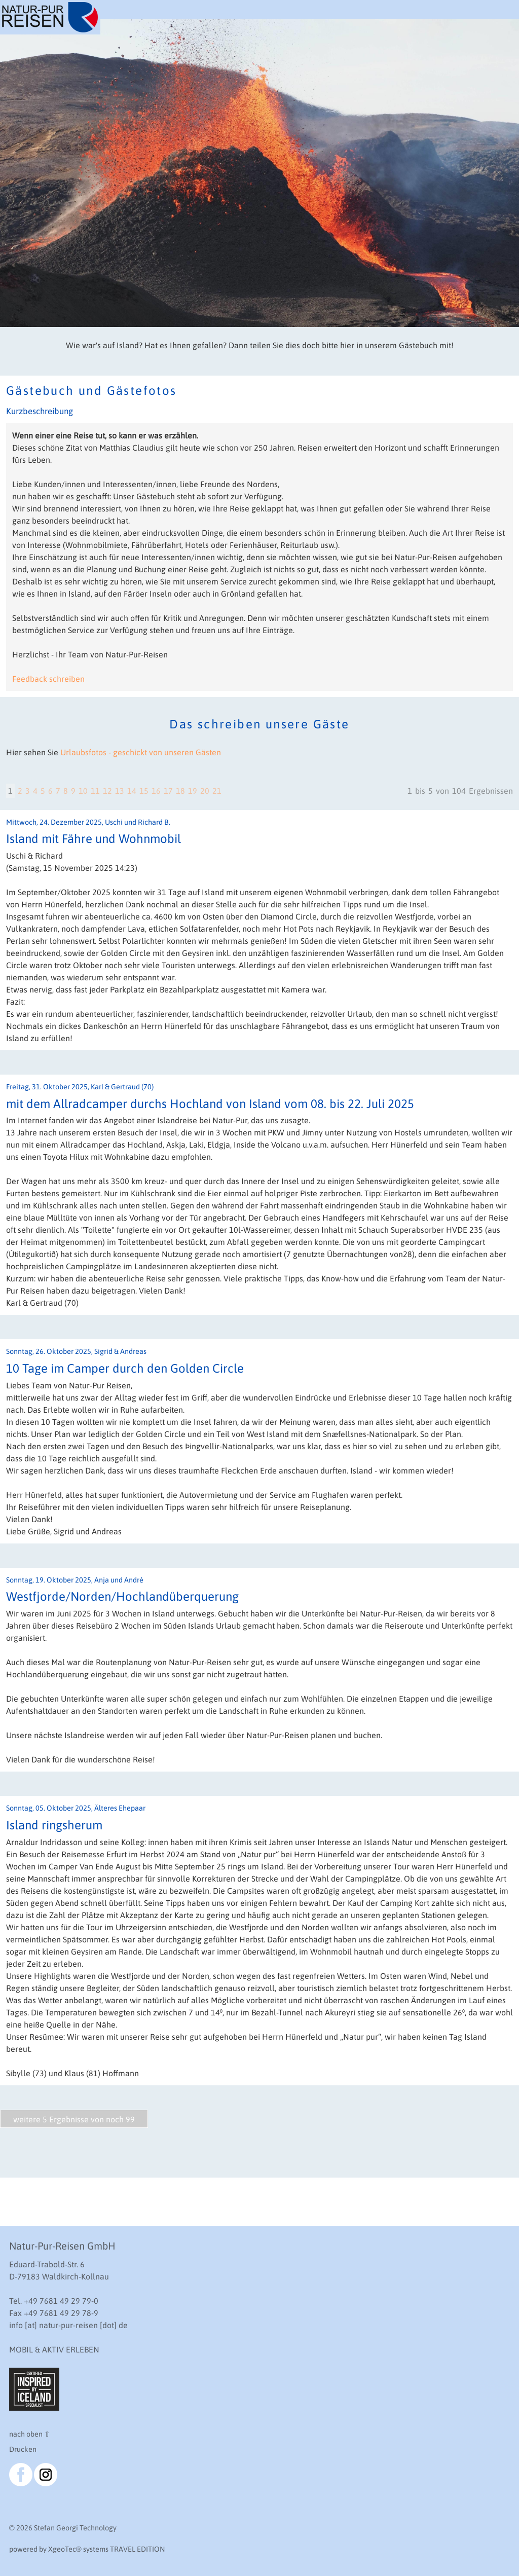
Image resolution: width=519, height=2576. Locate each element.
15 (144, 790)
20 (204, 790)
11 (95, 790)
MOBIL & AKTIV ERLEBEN (54, 2349)
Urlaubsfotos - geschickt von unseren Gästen (140, 752)
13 (119, 790)
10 (83, 790)
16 (156, 790)
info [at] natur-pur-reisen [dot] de (68, 2325)
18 (180, 790)
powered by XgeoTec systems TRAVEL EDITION (87, 2549)
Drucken (22, 2449)
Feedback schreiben (48, 678)
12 (107, 790)
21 (216, 790)
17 (168, 790)
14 (131, 790)
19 (192, 790)
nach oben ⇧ (29, 2434)
